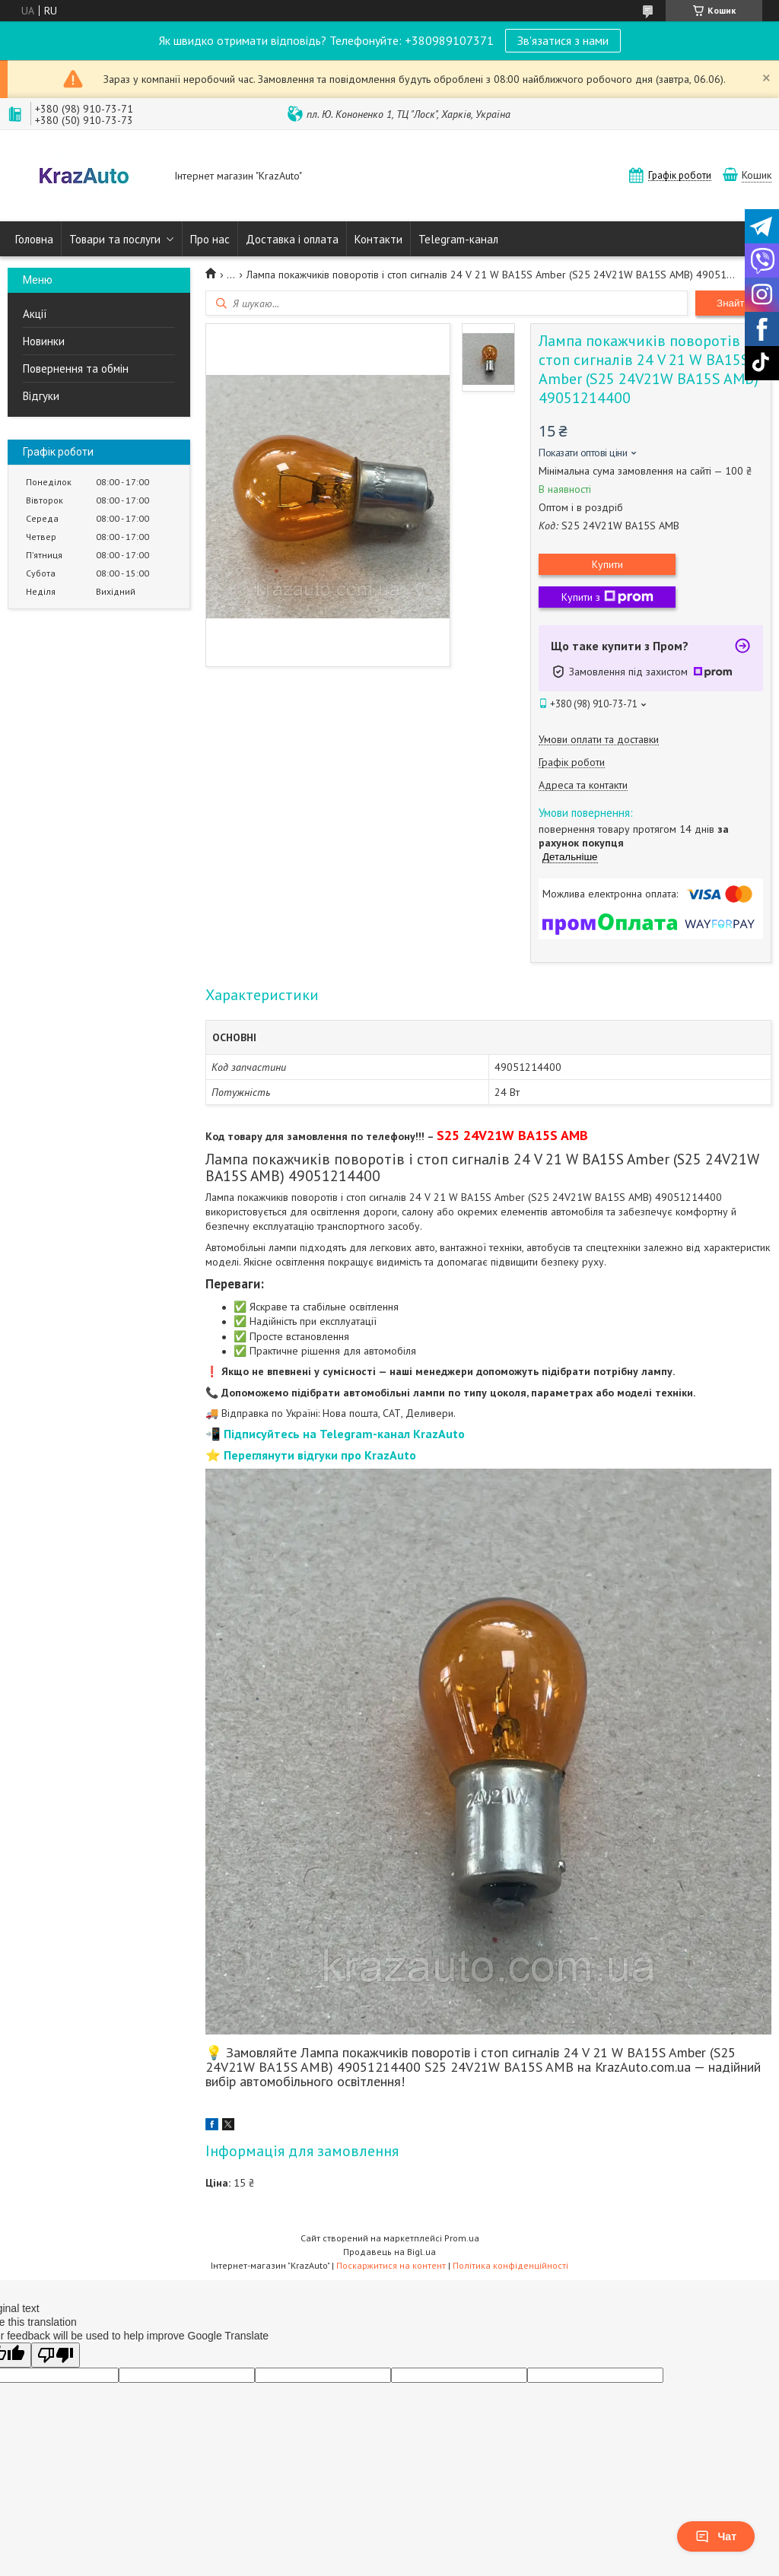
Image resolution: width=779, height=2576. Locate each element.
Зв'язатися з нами (563, 40)
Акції (35, 314)
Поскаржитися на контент (391, 2265)
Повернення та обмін (76, 368)
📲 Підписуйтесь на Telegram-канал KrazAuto (335, 1433)
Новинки (44, 341)
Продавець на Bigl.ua (389, 2251)
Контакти (378, 239)
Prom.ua (461, 2238)
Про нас (210, 239)
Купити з (607, 597)
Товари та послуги (115, 239)
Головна (34, 239)
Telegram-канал (458, 239)
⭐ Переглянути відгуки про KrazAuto (310, 1455)
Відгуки (41, 396)
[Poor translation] (55, 2355)
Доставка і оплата (292, 239)
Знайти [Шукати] (733, 303)
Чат (715, 2536)
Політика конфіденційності (510, 2265)
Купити (607, 564)
